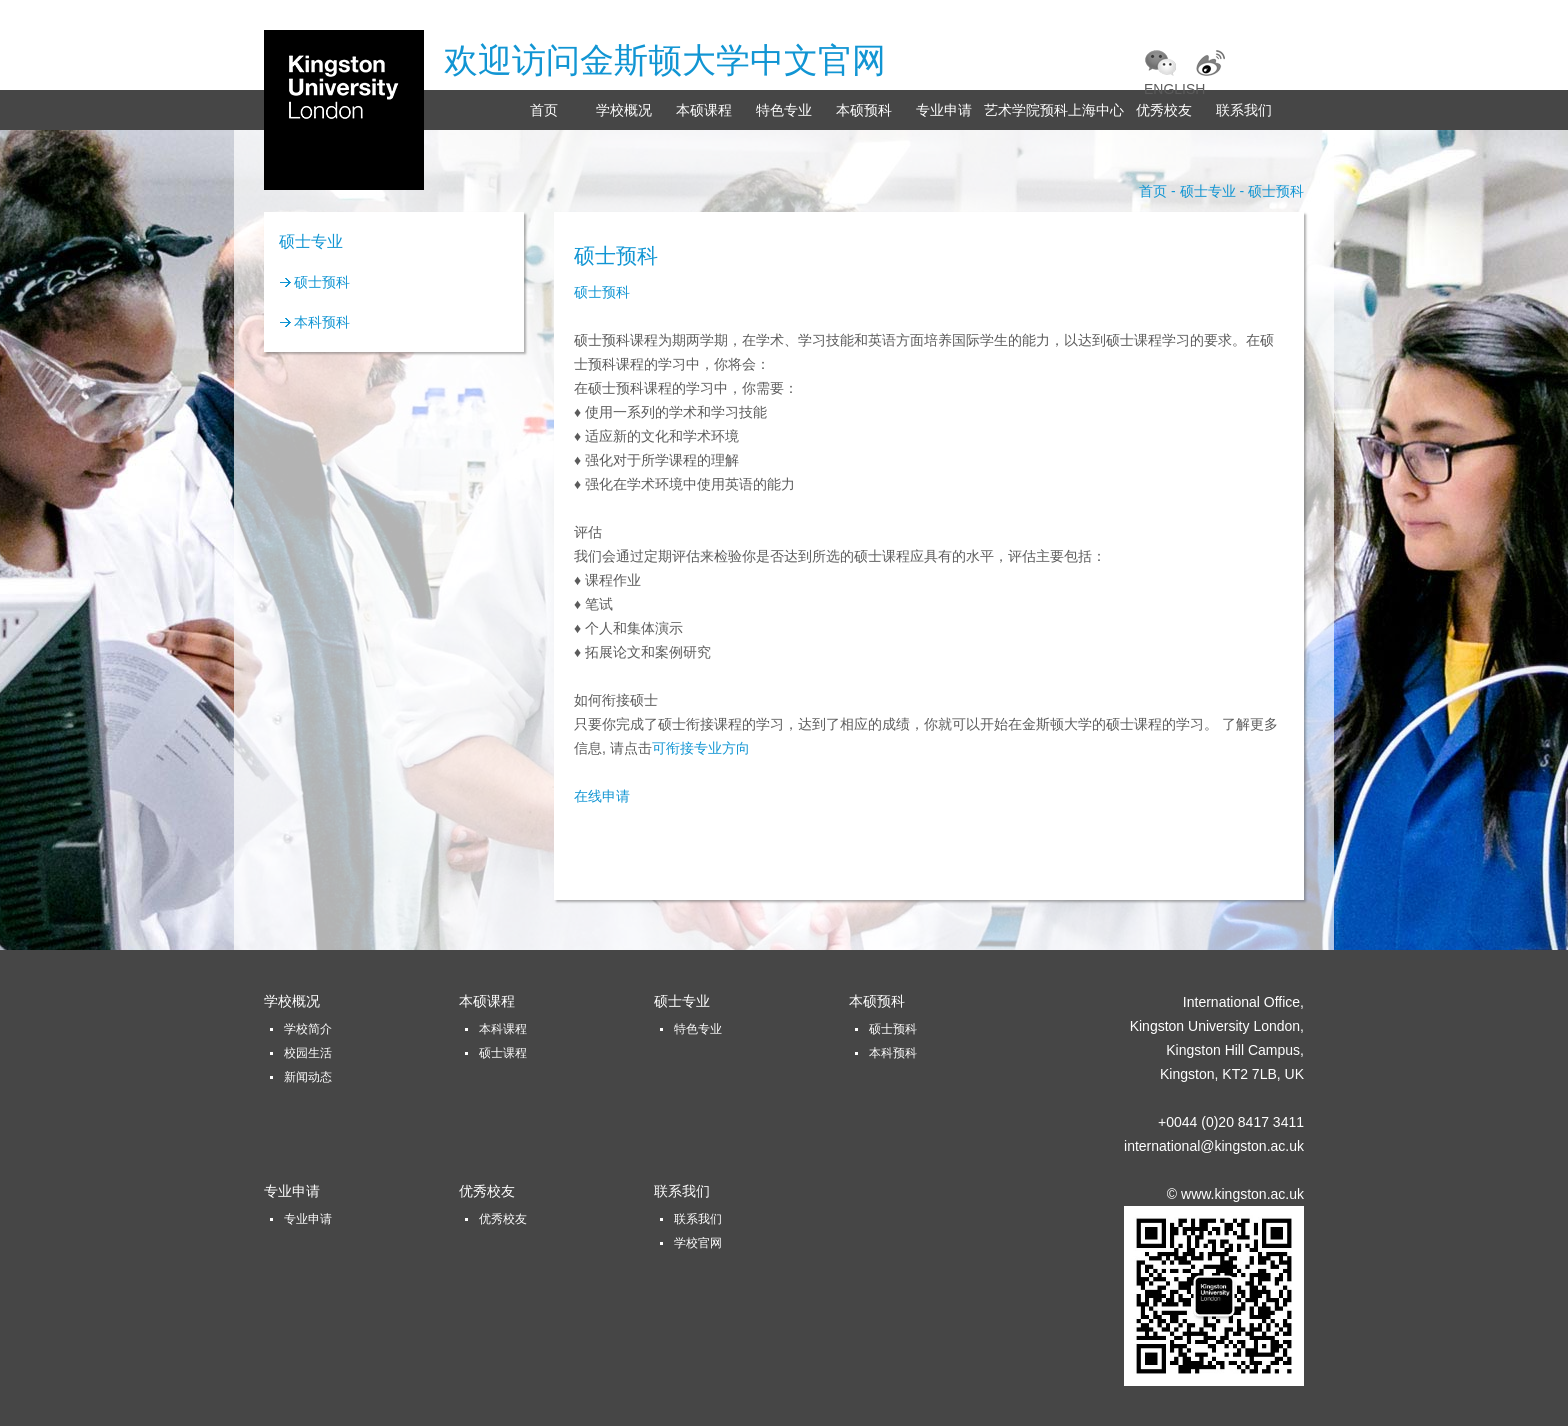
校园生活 (308, 1053)
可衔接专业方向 (701, 748)
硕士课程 (503, 1053)
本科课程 (503, 1029)
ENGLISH (1174, 89)
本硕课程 (704, 110)
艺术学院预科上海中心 (1054, 110)
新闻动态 (308, 1077)
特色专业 (784, 110)
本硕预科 (864, 110)
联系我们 (1244, 110)
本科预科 (322, 322)
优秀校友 (1164, 110)
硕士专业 (682, 1001)
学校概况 (624, 110)
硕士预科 (322, 282)
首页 (544, 110)
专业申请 (944, 110)
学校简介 (308, 1029)
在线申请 (602, 796)
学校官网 (698, 1243)
